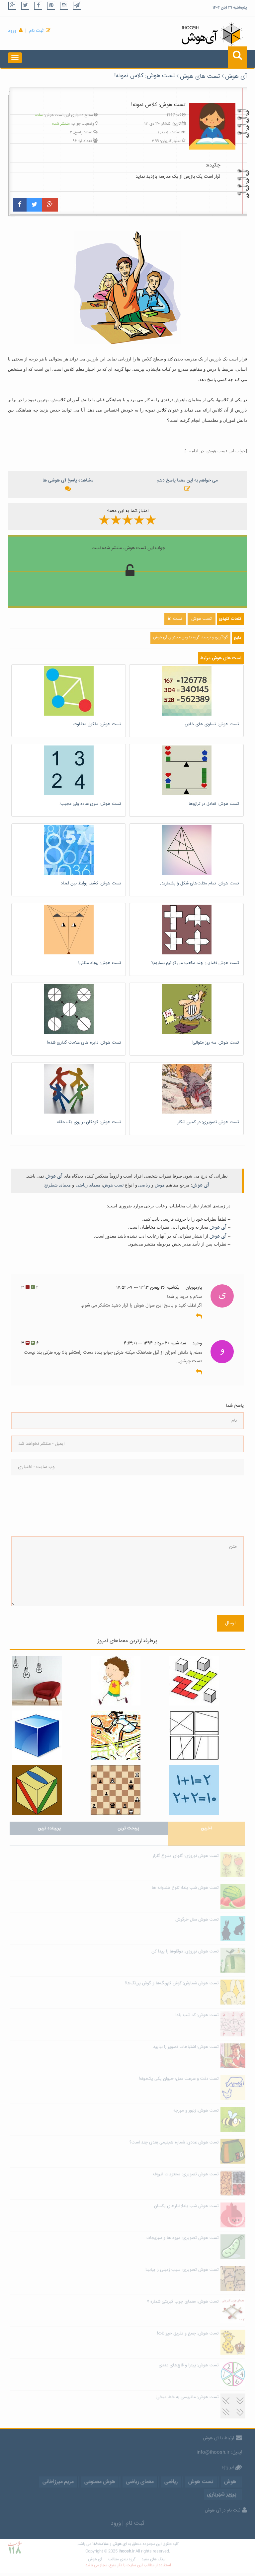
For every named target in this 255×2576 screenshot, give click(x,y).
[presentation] (38, 1506)
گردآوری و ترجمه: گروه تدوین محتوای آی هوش (190, 637)
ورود (12, 30)
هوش (160, 1185)
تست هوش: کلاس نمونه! (144, 76)
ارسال (230, 1623)
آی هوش (236, 76)
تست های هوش (200, 76)
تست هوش (113, 1185)
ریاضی (144, 1185)
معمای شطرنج (57, 1185)
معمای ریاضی (88, 1185)
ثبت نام (36, 30)
